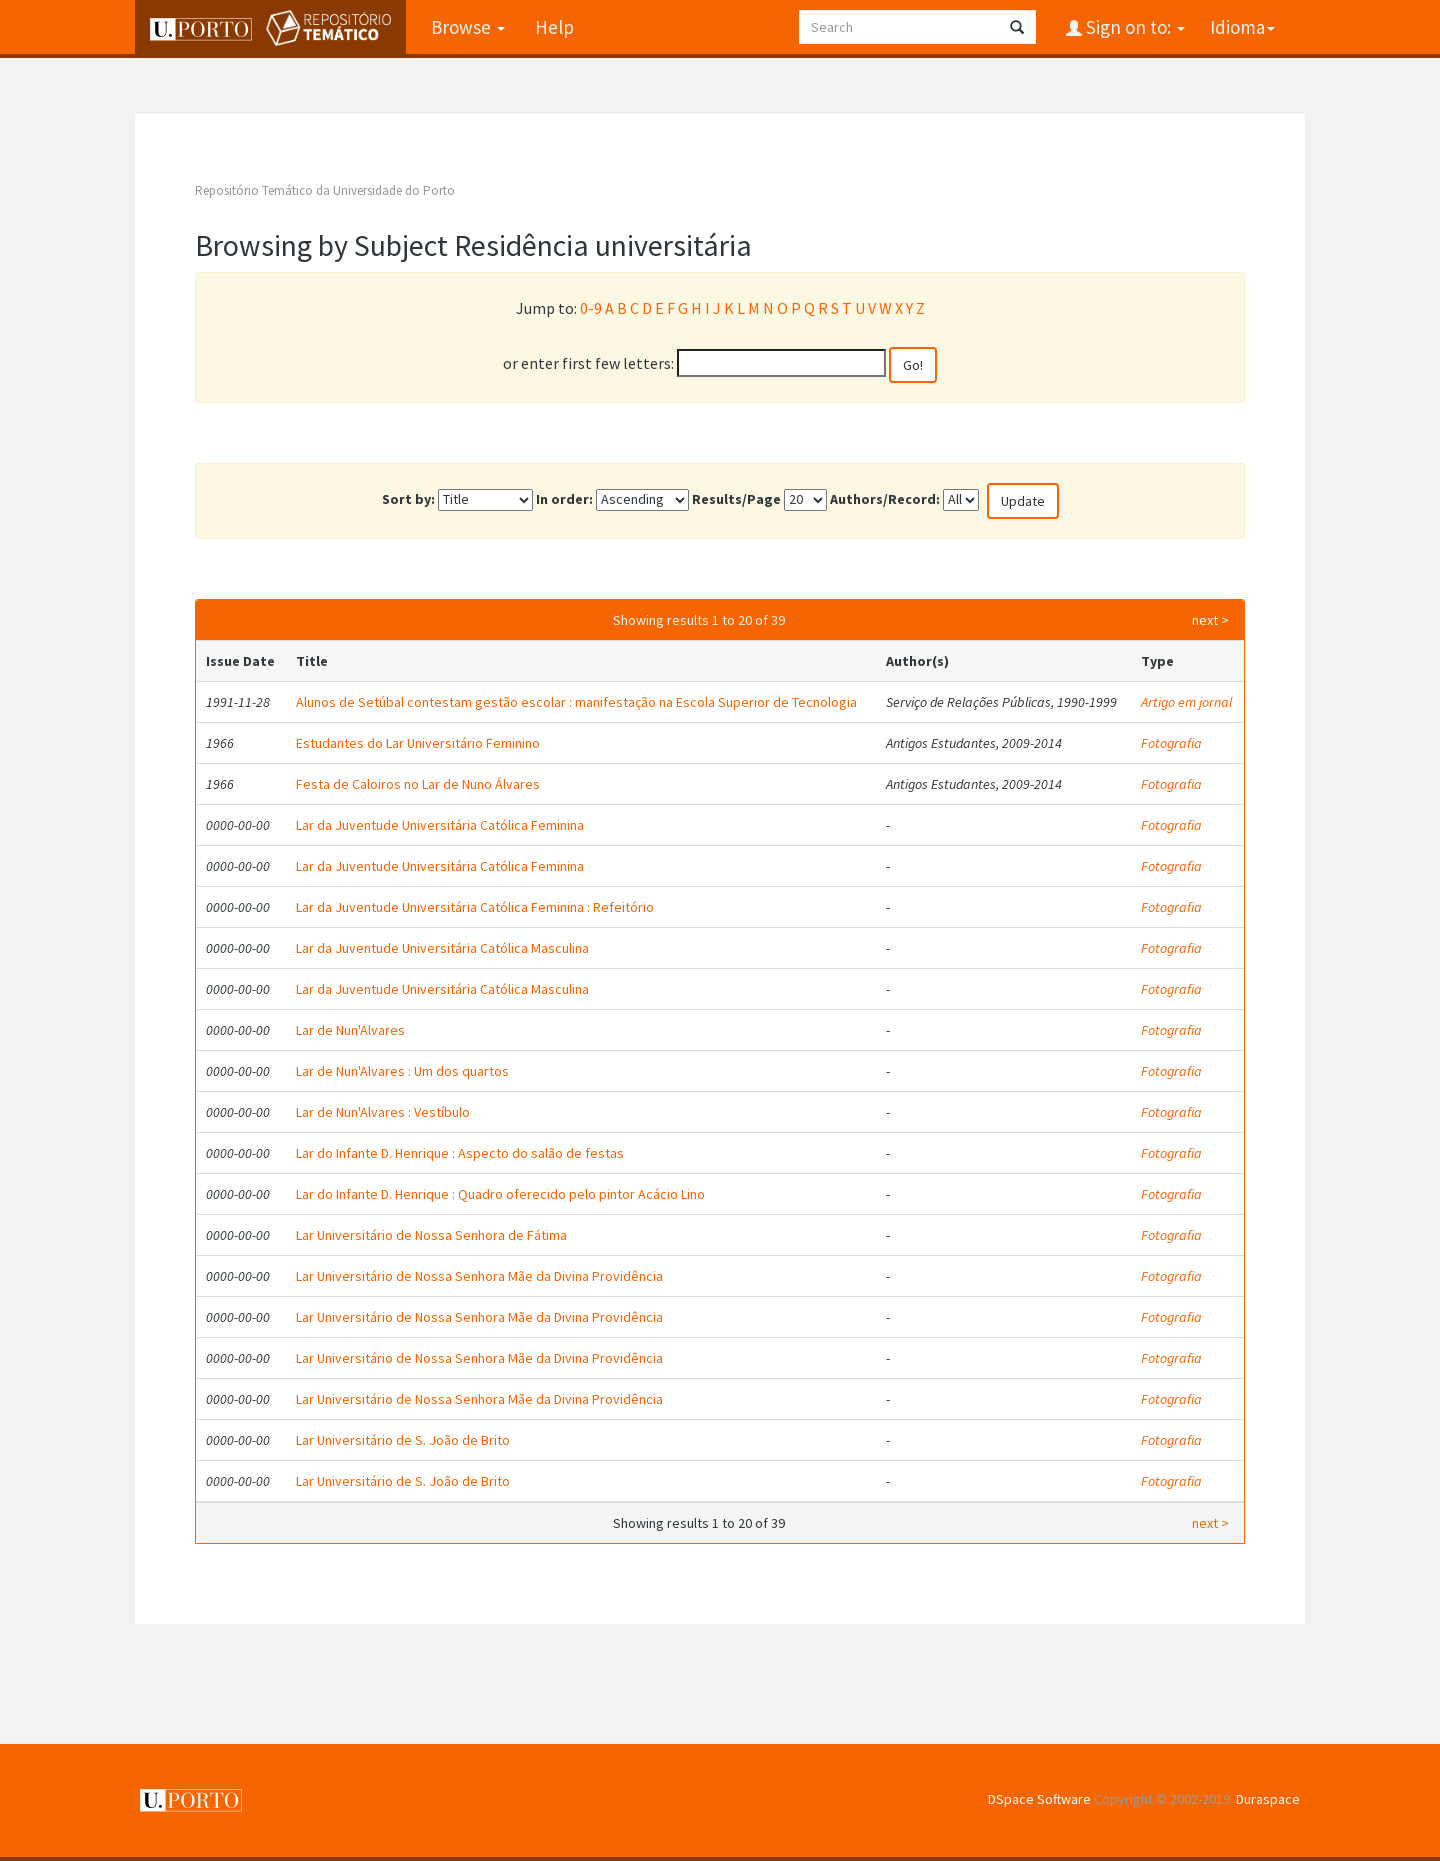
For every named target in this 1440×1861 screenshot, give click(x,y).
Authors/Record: (885, 499)
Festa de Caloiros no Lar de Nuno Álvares (418, 784)
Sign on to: (1133, 27)
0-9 (591, 308)
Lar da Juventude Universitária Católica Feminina (440, 825)
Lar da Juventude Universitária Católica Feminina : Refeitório (475, 907)
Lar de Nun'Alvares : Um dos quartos (402, 1071)
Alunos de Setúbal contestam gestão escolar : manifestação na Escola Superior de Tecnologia (576, 702)
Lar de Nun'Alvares (350, 1030)
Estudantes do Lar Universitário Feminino (418, 743)
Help (554, 27)
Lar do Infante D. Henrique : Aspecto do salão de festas (460, 1153)
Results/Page (736, 499)
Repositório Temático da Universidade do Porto (325, 190)
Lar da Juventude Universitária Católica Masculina (442, 948)
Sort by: (408, 499)
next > (1210, 620)
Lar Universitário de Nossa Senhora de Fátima (431, 1235)
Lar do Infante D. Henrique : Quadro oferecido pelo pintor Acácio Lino (500, 1194)
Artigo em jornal (1186, 702)
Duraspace (1268, 1799)
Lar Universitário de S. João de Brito (403, 1440)
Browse (468, 27)
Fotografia (1171, 743)
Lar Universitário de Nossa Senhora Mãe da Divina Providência (479, 1276)
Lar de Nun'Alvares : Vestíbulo (383, 1112)
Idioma (1242, 27)
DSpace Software (1039, 1799)
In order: (564, 499)
